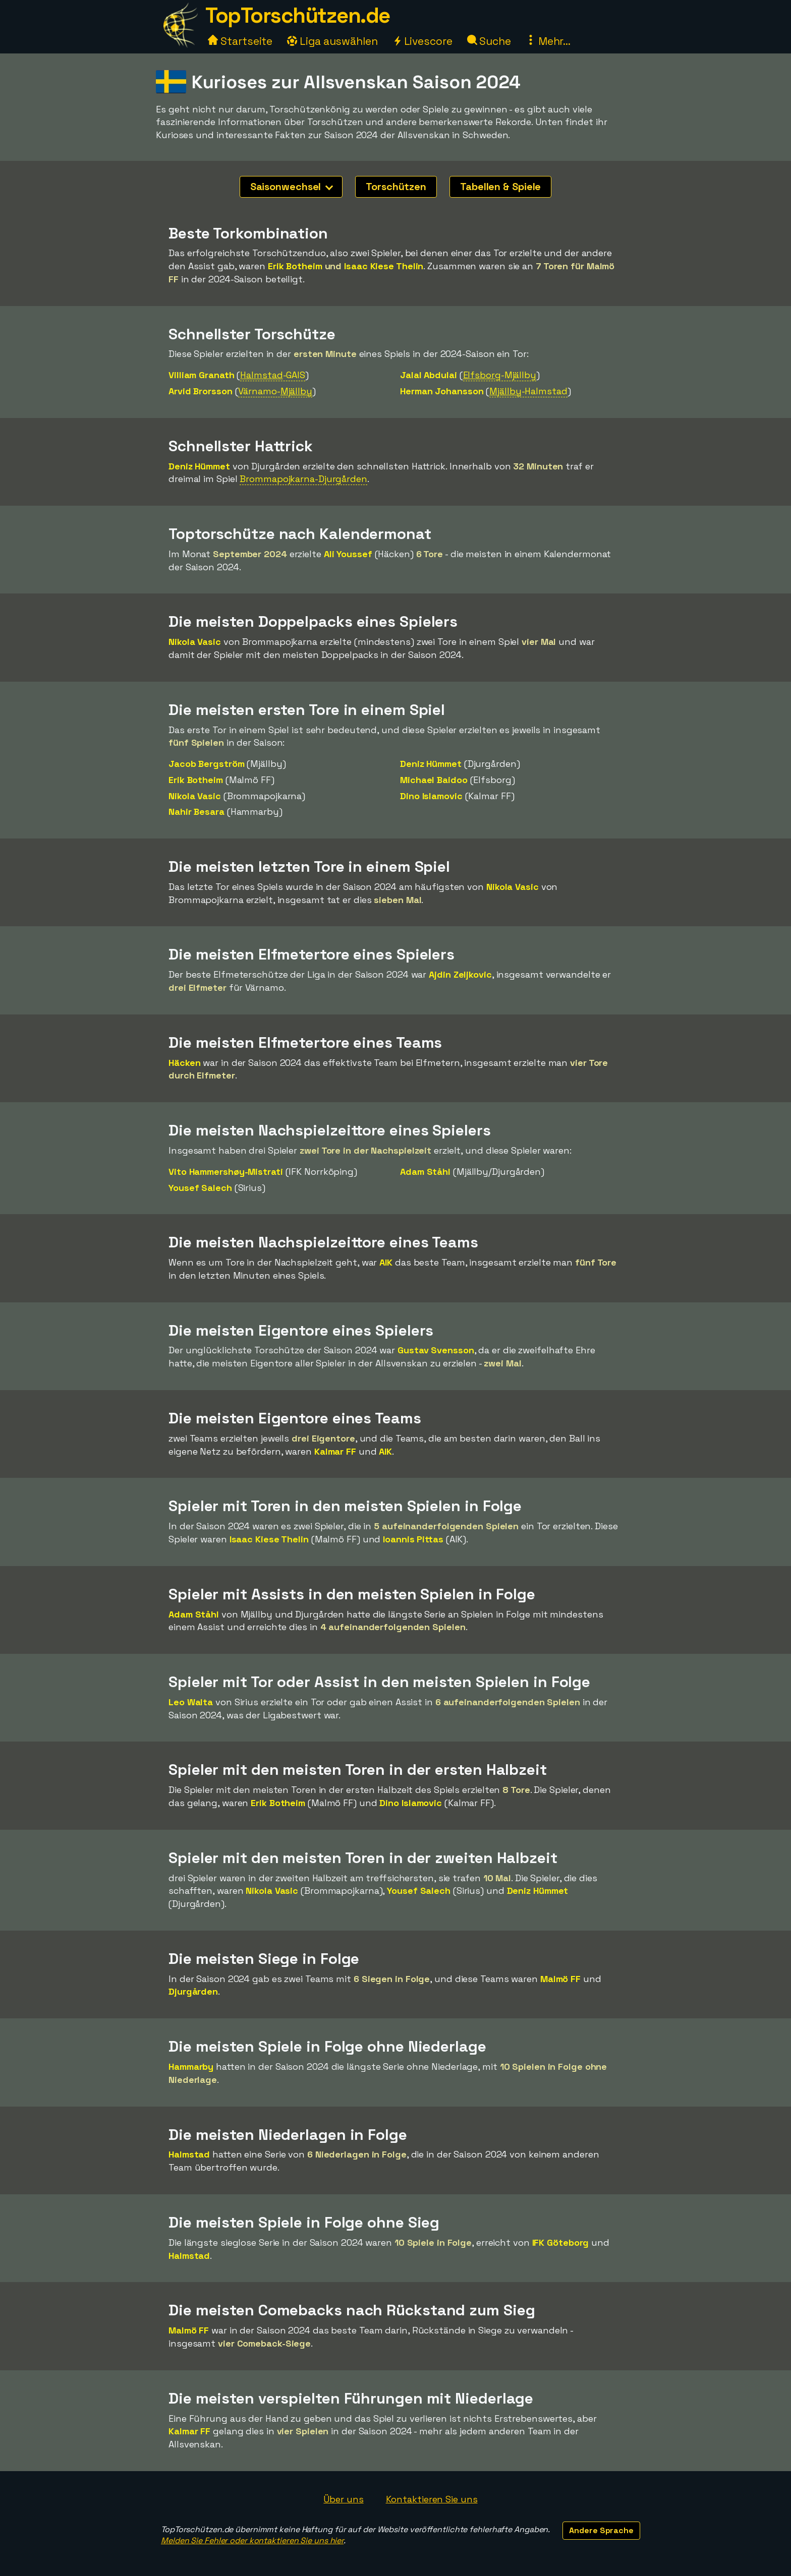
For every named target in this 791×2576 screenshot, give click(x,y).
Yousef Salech (200, 1187)
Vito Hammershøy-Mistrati (225, 1171)
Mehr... (548, 41)
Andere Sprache (601, 2530)
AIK (385, 1262)
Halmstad (189, 2154)
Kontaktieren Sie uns (432, 2499)
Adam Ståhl (425, 1171)
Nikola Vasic (194, 641)
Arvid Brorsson (200, 391)
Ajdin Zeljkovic (460, 974)
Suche (489, 41)
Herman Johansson (441, 391)
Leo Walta (190, 1702)
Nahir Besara (196, 811)
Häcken (184, 1062)
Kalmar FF (335, 1451)
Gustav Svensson (436, 1350)
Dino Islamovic (431, 796)
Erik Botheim (295, 266)
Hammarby (190, 2066)
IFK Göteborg (560, 2242)
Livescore (422, 41)
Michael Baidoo (434, 780)
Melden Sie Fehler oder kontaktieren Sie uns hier (252, 2540)
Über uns (343, 2499)
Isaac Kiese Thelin (383, 266)
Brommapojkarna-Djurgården (303, 479)
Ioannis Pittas (413, 1539)
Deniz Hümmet (199, 466)
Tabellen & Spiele (500, 186)
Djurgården (193, 1991)
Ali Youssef (348, 554)
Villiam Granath (201, 375)
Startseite (240, 41)
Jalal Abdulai (428, 375)
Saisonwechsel (291, 186)
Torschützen (396, 186)
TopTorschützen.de (297, 15)
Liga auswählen (332, 41)
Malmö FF (560, 1979)
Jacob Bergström (206, 763)
